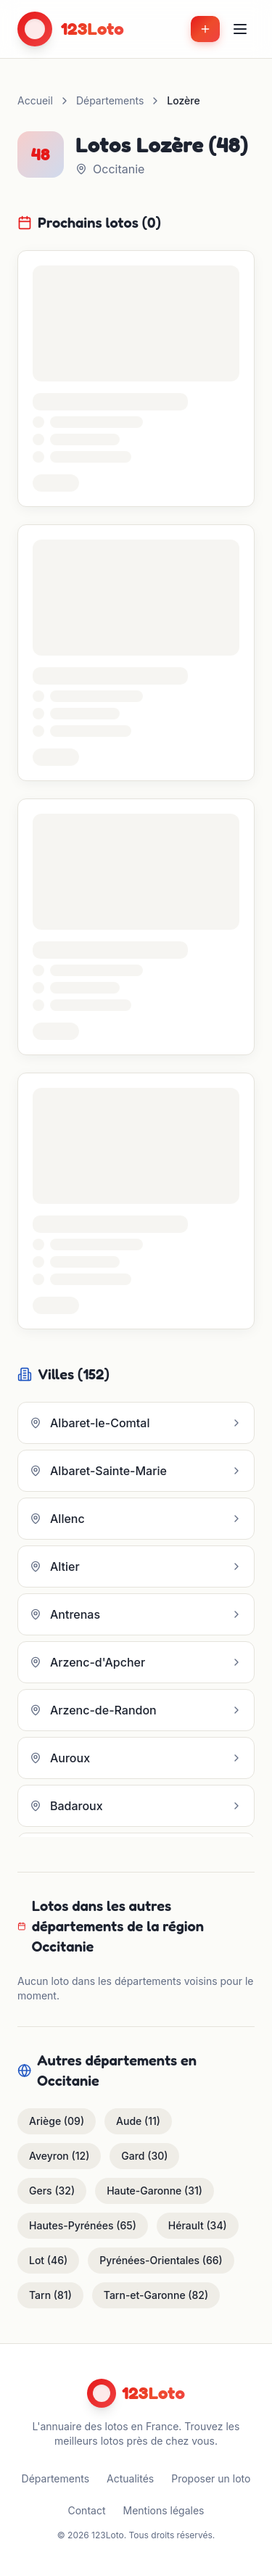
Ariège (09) (56, 2121)
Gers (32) (52, 2190)
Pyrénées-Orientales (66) (161, 2260)
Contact (87, 2510)
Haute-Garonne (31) (154, 2190)
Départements (110, 100)
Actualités (130, 2478)
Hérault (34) (197, 2225)
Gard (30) (144, 2156)
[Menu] (240, 29)
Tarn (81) (50, 2295)
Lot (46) (48, 2260)
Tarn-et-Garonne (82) (156, 2295)
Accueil (35, 100)
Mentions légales (163, 2510)
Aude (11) (138, 2121)
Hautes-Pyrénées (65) (82, 2225)
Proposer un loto (210, 2478)
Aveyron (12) (59, 2156)
